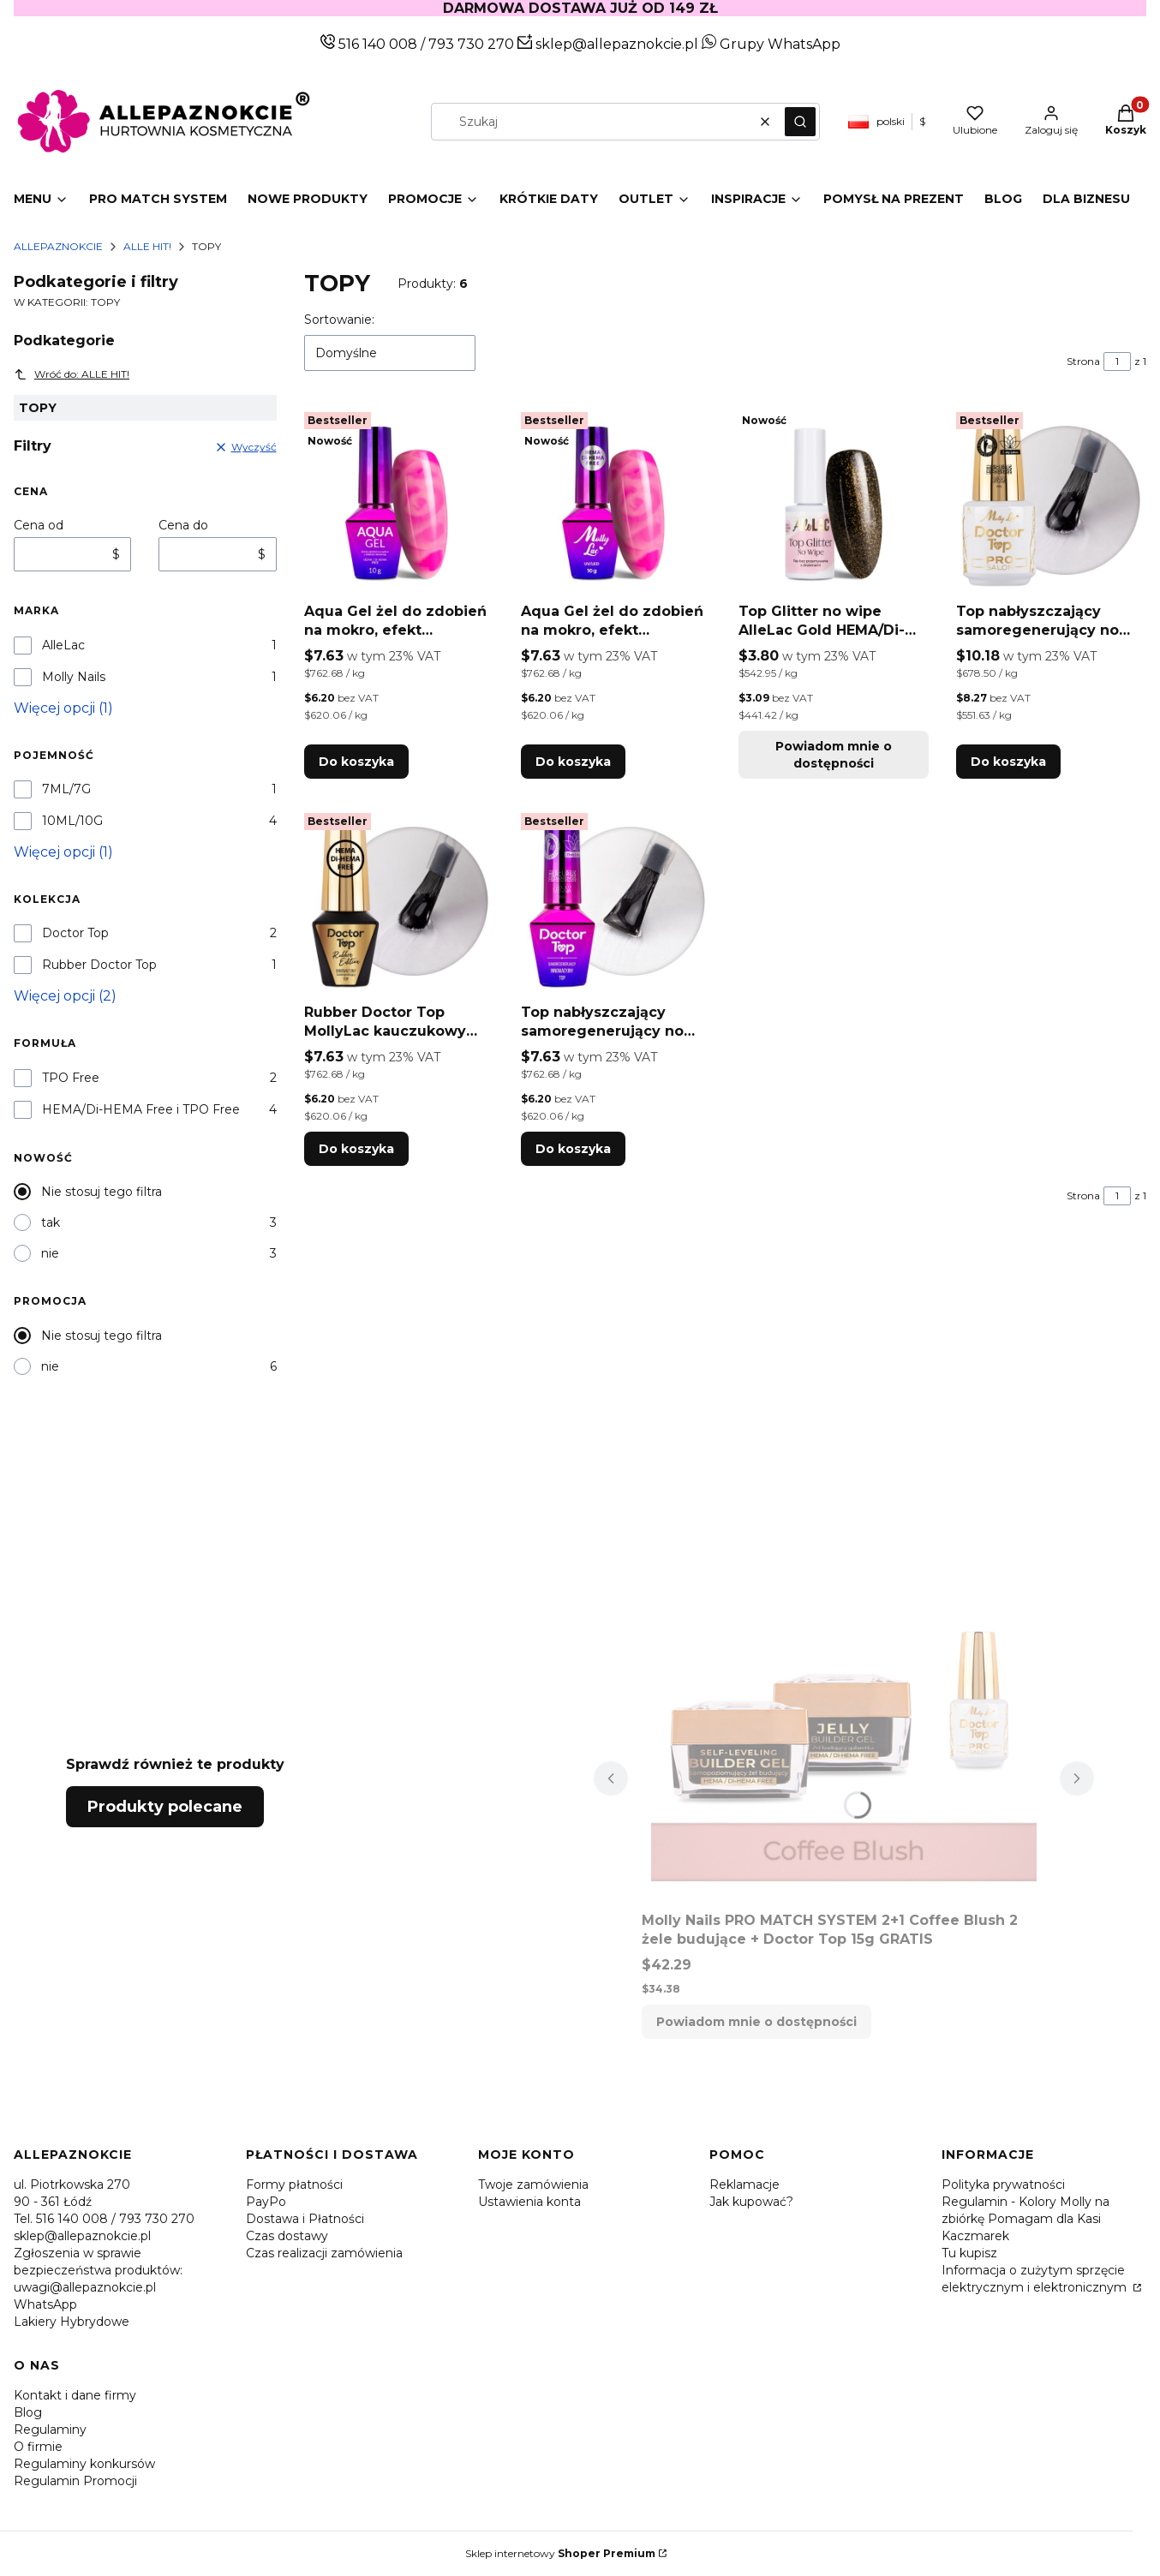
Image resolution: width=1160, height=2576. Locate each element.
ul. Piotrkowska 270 (72, 2184)
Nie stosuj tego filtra (101, 1191)
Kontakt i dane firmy (75, 2395)
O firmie (38, 2446)
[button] (800, 121)
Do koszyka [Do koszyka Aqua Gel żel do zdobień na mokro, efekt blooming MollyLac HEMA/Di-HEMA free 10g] (573, 761)
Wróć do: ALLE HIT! (71, 374)
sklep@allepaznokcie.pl (615, 44)
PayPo (266, 2201)
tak (50, 1222)
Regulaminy (50, 2429)
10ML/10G (72, 820)
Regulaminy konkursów (84, 2463)
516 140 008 (376, 44)
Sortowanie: (339, 319)
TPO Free (70, 1077)
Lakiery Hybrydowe (71, 2321)
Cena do (183, 525)
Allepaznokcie (58, 246)
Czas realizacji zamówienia (324, 2253)
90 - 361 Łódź (53, 2201)
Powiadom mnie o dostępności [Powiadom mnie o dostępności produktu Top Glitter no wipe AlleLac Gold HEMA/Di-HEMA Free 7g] (833, 754)
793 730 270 (472, 44)
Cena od (38, 525)
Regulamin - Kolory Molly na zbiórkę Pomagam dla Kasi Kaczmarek (1025, 2219)
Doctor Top (75, 933)
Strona (1083, 361)
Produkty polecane (164, 1806)
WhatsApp (45, 2304)
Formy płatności (294, 2184)
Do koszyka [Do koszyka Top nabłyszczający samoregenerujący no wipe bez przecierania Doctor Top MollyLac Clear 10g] (573, 1149)
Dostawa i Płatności (305, 2218)
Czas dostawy (287, 2236)
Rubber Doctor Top (99, 964)
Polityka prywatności (1003, 2184)
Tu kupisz (969, 2253)
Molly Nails (73, 676)
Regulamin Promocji (75, 2481)
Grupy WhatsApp (771, 44)
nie (50, 1253)
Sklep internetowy (560, 2553)
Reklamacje (744, 2184)
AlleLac (63, 645)
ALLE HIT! (147, 246)
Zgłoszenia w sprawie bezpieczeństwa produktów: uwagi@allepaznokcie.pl (98, 2270)
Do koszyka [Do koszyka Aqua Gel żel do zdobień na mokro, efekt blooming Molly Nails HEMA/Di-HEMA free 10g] (356, 761)
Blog (28, 2412)
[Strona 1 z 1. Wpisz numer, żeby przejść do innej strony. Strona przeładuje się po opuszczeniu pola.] (1117, 361)
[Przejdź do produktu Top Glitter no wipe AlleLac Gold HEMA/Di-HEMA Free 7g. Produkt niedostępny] (833, 500)
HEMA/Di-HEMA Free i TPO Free (141, 1109)
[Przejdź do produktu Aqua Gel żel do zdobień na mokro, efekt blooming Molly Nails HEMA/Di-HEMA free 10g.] (399, 500)
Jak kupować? (751, 2201)
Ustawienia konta (529, 2201)
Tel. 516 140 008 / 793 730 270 (104, 2218)
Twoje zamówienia (533, 2184)
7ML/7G (66, 789)
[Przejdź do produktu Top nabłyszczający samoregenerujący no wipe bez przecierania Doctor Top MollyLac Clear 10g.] (616, 901)
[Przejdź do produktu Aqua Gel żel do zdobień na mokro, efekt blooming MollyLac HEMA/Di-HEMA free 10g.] (616, 500)
